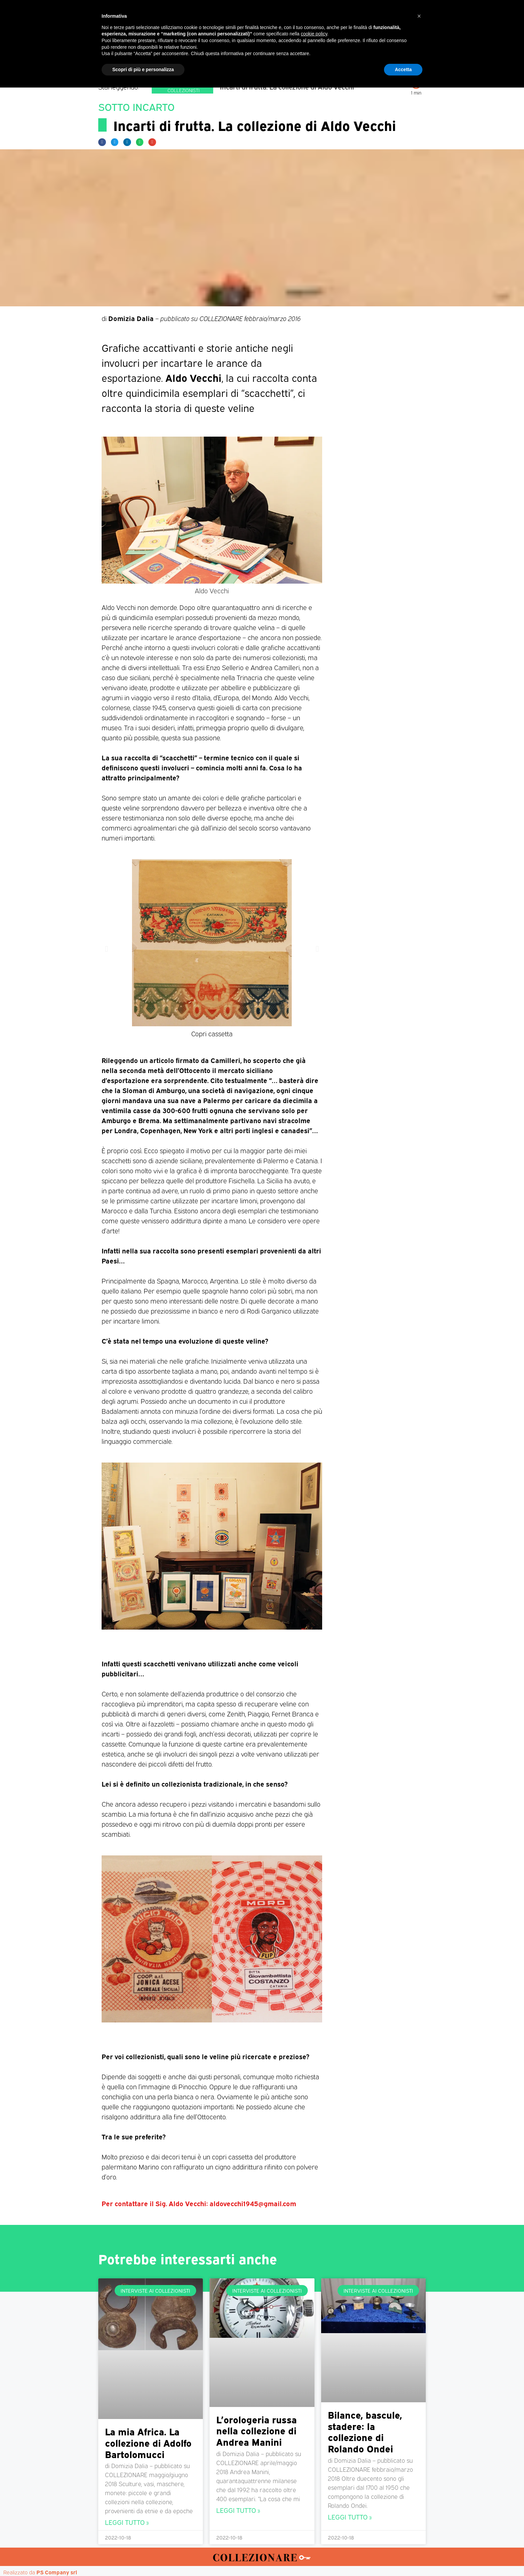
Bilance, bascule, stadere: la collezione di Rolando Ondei (365, 2431)
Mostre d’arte (300, 63)
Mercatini (200, 63)
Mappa (362, 63)
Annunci (394, 63)
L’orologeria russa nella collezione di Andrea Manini (256, 2430)
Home (129, 63)
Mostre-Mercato (247, 63)
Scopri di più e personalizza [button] (143, 2557)
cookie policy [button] (314, 2522)
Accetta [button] (403, 2557)
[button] (102, 142)
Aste (336, 63)
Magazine (162, 63)
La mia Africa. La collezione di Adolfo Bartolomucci (148, 2442)
